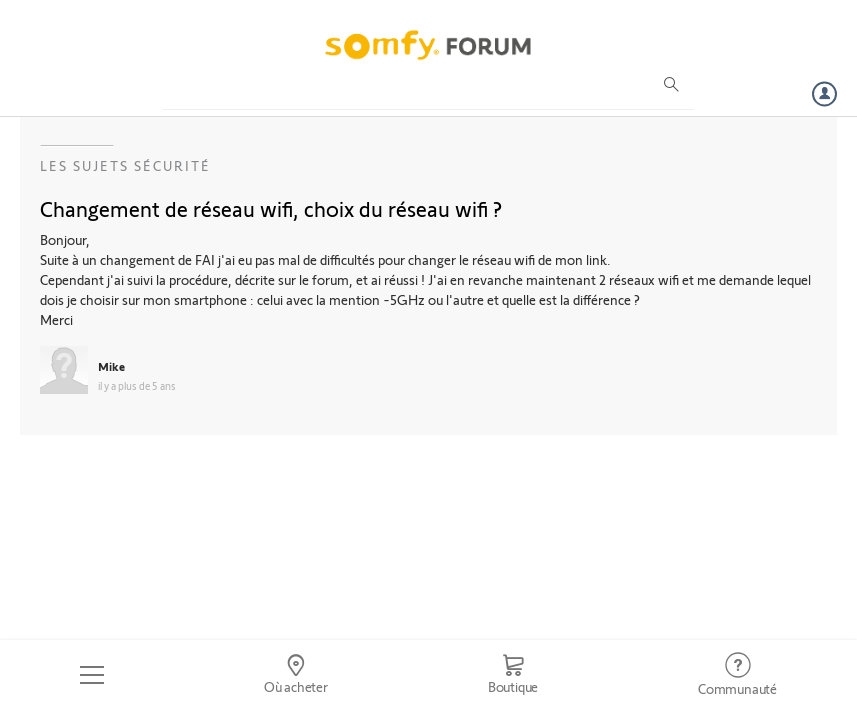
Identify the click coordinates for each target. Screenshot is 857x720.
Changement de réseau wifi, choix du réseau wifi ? (271, 208)
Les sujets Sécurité (125, 165)
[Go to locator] (296, 675)
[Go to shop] (513, 675)
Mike (111, 366)
